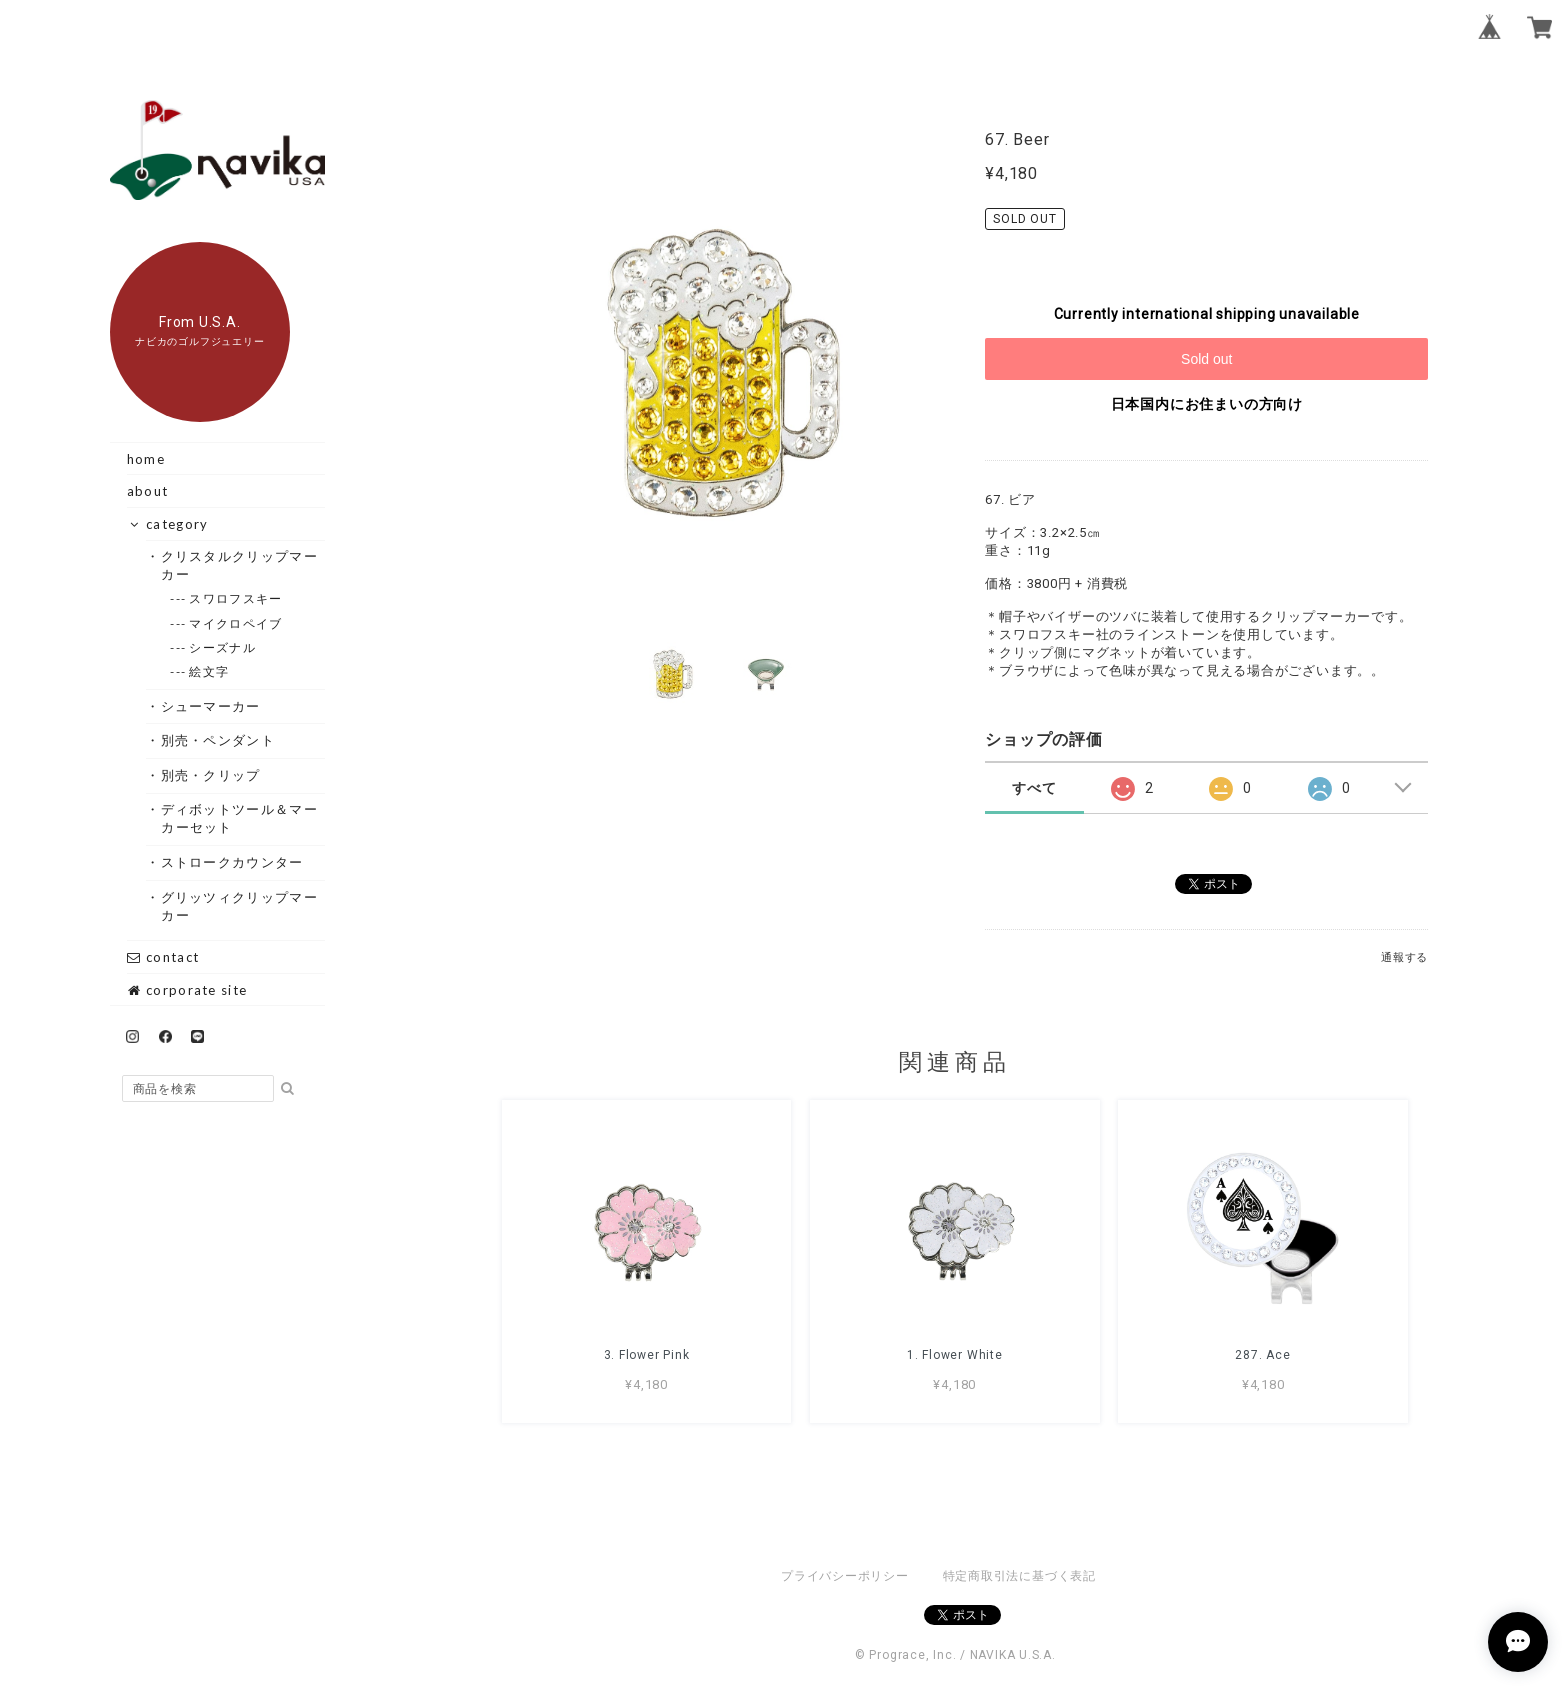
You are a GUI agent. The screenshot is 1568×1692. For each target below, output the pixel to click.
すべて (1034, 788)
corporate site (187, 990)
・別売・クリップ (210, 775)
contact (163, 957)
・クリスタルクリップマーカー (239, 565)
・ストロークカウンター (232, 862)
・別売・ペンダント (218, 740)
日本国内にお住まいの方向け (1207, 404)
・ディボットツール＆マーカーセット (239, 818)
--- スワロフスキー (236, 598)
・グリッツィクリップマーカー (239, 906)
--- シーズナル (223, 647)
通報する (1404, 957)
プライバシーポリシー (845, 1576)
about (148, 491)
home (146, 459)
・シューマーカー (210, 706)
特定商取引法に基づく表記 (1019, 1576)
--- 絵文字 (209, 671)
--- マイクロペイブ (236, 623)
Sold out (1206, 359)
